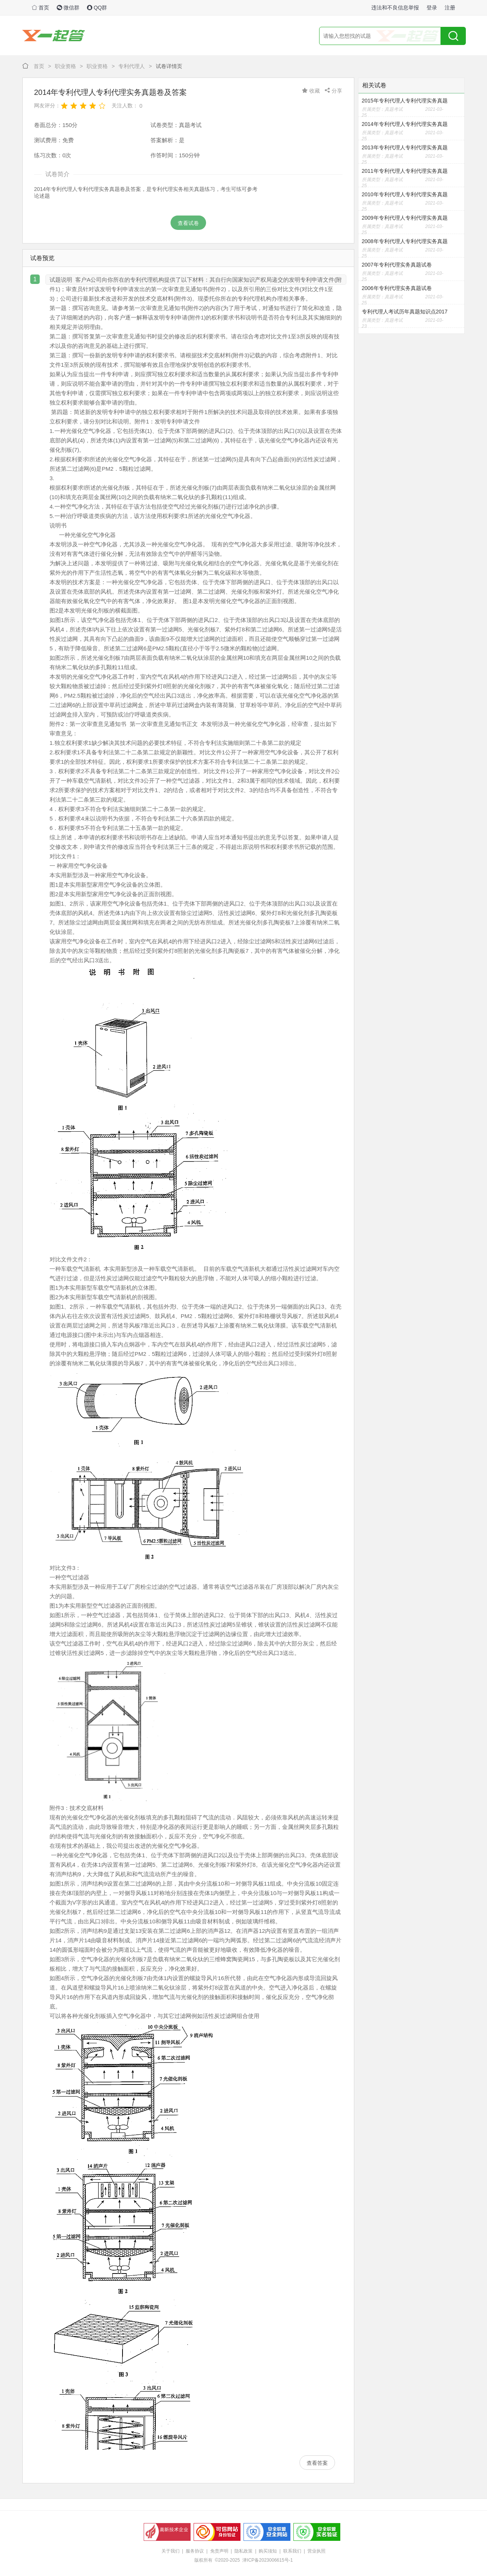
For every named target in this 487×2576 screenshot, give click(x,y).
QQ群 (97, 8)
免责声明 (219, 2551)
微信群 (68, 8)
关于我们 (170, 2551)
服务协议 (195, 2551)
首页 (40, 8)
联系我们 (292, 2551)
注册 (450, 8)
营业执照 (316, 2551)
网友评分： (47, 105)
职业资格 (65, 66)
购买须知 (268, 2551)
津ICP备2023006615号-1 (267, 2560)
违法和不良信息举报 (395, 8)
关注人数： (125, 105)
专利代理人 (131, 66)
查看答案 (317, 2463)
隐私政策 (243, 2551)
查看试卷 (188, 223)
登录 (432, 8)
